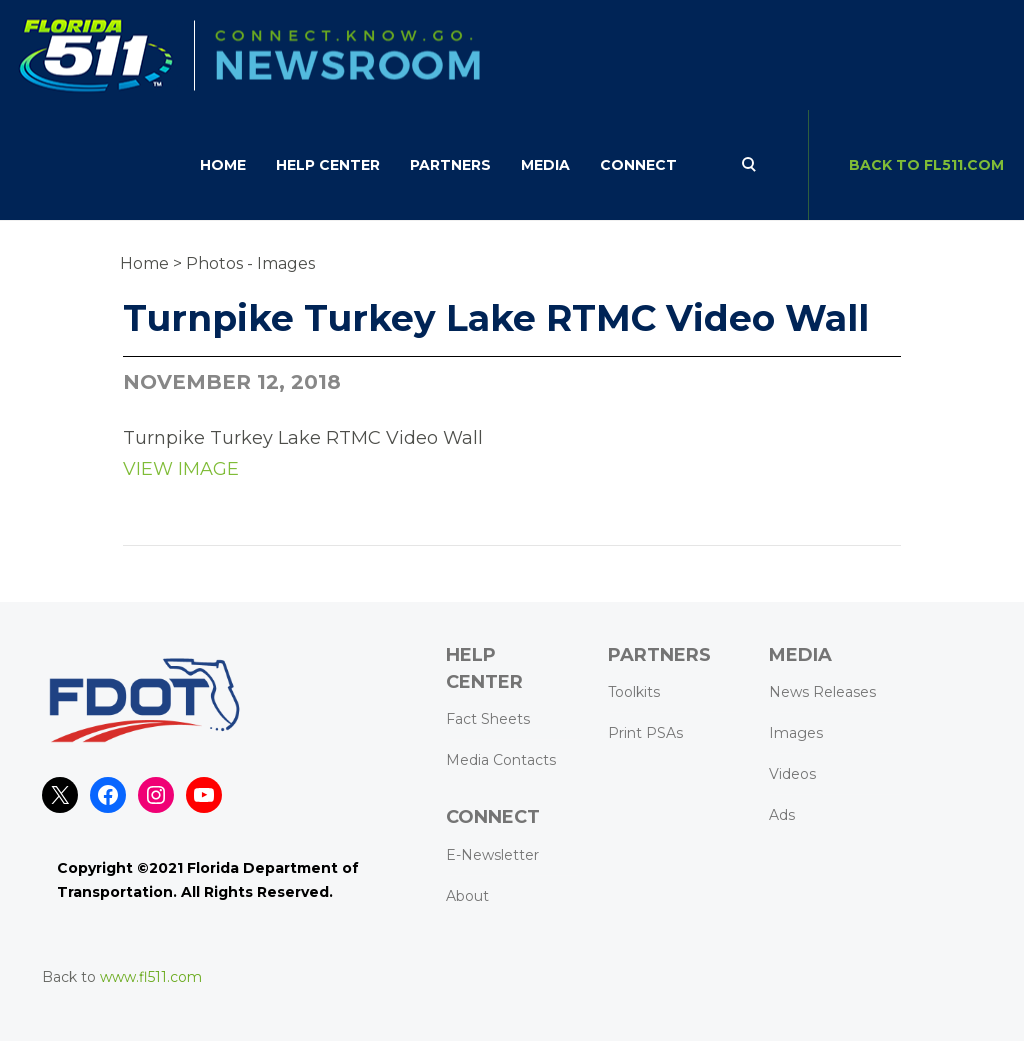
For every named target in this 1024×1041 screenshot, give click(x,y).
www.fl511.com (151, 977)
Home (223, 165)
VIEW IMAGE (181, 469)
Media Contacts (501, 760)
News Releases (822, 692)
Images (796, 733)
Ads (782, 815)
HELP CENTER (328, 165)
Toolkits (634, 692)
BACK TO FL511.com (926, 165)
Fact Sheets (488, 719)
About (467, 896)
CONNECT (638, 165)
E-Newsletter (492, 855)
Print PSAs (645, 733)
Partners (450, 165)
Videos (792, 774)
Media (545, 165)
